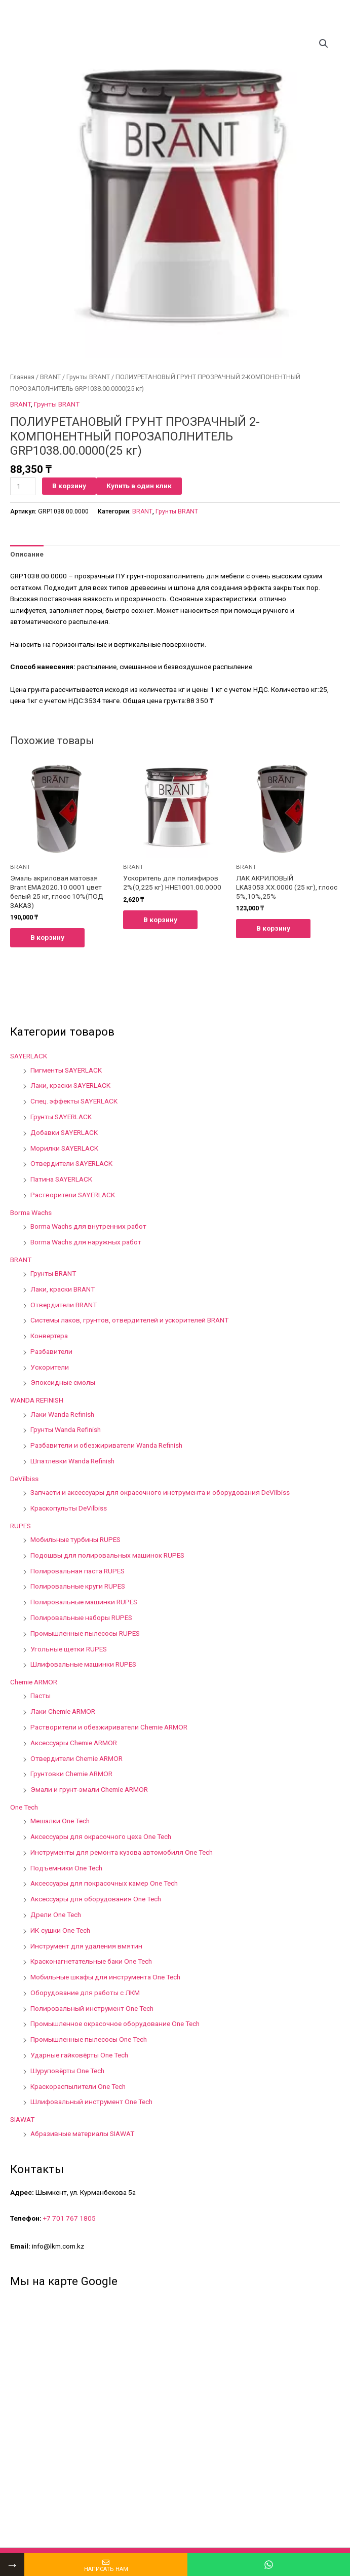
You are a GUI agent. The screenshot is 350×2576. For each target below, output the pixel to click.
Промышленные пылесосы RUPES (85, 1633)
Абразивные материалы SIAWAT (82, 2133)
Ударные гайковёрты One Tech (79, 2055)
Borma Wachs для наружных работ (85, 1242)
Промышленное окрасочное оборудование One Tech (115, 2023)
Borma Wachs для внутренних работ (88, 1226)
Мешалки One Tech (60, 1821)
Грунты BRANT (88, 377)
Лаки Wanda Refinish (62, 1414)
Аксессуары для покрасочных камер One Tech (104, 1883)
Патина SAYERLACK (61, 1179)
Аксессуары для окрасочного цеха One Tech (100, 1836)
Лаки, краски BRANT (62, 1289)
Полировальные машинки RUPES (83, 1602)
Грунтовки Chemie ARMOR (71, 1774)
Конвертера (49, 1336)
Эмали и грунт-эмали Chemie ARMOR (89, 1789)
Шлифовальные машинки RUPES (83, 1664)
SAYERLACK (28, 1056)
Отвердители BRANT (63, 1305)
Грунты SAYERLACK (61, 1117)
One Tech (24, 1807)
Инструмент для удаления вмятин (86, 1946)
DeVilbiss (24, 1479)
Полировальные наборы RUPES (81, 1617)
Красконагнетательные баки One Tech (91, 1961)
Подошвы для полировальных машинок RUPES (107, 1555)
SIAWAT (22, 2119)
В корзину (69, 486)
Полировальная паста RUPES (77, 1571)
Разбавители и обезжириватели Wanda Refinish (106, 1445)
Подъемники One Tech (66, 1868)
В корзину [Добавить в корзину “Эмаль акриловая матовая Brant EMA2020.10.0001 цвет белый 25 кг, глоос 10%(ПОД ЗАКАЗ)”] (47, 937)
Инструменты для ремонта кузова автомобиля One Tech (121, 1852)
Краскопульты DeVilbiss (68, 1508)
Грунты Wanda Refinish (65, 1429)
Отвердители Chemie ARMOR (76, 1758)
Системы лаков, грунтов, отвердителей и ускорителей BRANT (129, 1320)
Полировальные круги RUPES (77, 1586)
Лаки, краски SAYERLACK (70, 1085)
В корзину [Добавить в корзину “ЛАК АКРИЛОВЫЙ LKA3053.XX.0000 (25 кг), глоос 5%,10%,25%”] (273, 928)
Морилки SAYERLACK (64, 1148)
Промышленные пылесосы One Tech (88, 2039)
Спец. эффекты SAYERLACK (74, 1101)
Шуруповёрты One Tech (67, 2071)
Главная (22, 377)
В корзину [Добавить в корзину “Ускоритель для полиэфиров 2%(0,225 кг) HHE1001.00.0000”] (160, 919)
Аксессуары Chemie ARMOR (73, 1743)
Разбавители (51, 1351)
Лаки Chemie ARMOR (62, 1711)
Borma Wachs (31, 1212)
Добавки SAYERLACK (64, 1132)
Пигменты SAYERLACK (66, 1070)
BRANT (50, 377)
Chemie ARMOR (33, 1682)
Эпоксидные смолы (62, 1382)
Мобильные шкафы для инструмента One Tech (105, 1977)
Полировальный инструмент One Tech (91, 2008)
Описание (27, 554)
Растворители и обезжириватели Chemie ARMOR (108, 1727)
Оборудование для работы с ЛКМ (85, 1993)
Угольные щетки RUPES (68, 1649)
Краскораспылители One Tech (78, 2086)
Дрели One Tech (55, 1914)
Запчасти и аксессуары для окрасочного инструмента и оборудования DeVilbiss (160, 1492)
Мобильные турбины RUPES (75, 1539)
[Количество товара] (22, 486)
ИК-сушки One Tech (60, 1930)
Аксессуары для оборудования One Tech (95, 1899)
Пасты (40, 1695)
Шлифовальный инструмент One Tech (91, 2101)
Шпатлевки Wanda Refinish (72, 1461)
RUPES (20, 1526)
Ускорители (49, 1367)
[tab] (27, 554)
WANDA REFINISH (36, 1400)
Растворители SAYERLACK (72, 1195)
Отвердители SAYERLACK (71, 1163)
